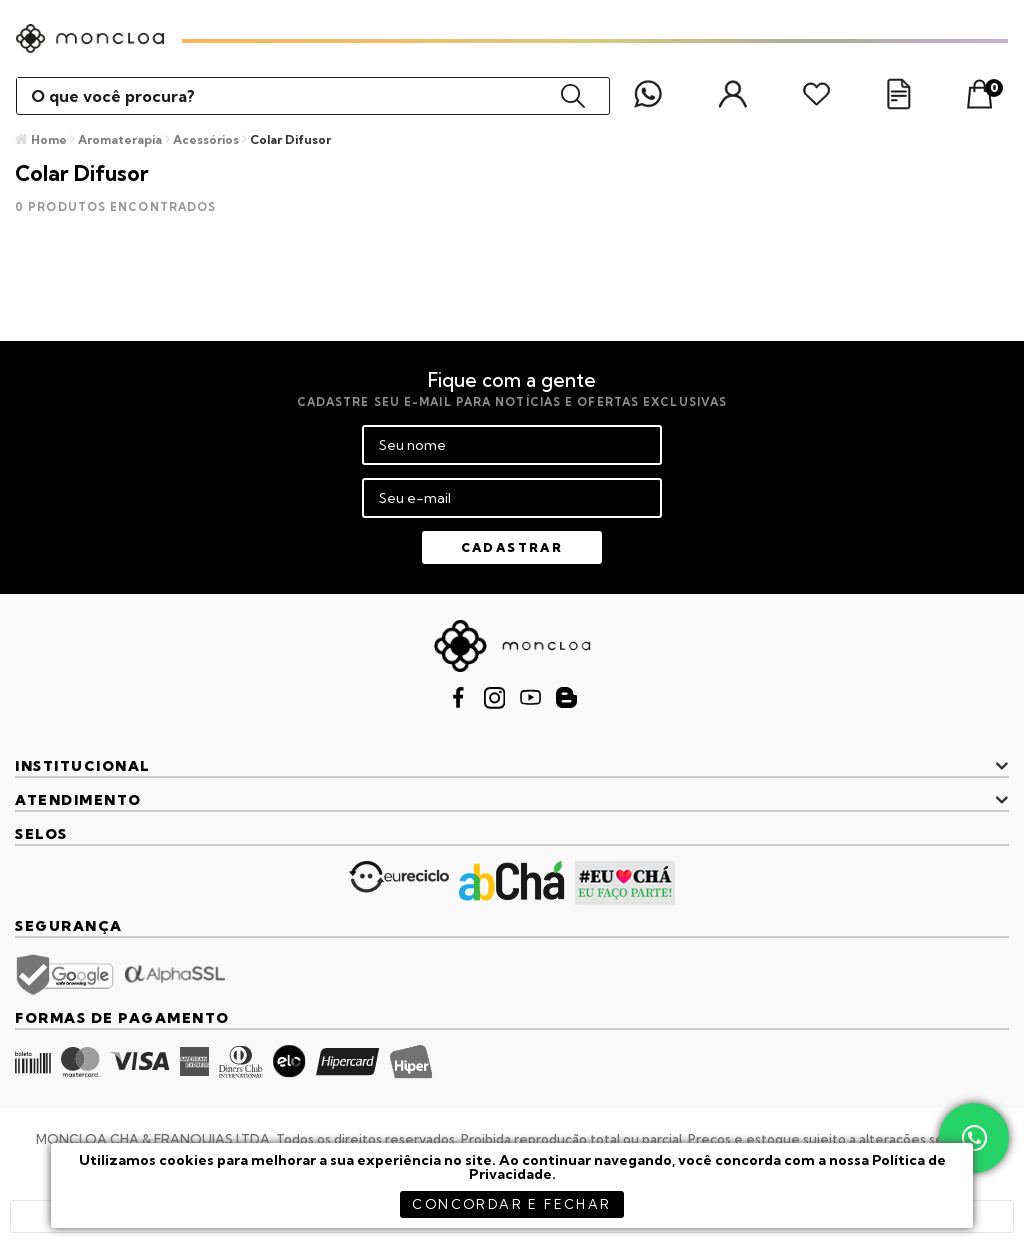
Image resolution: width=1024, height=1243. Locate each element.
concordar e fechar (511, 1204)
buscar (573, 96)
